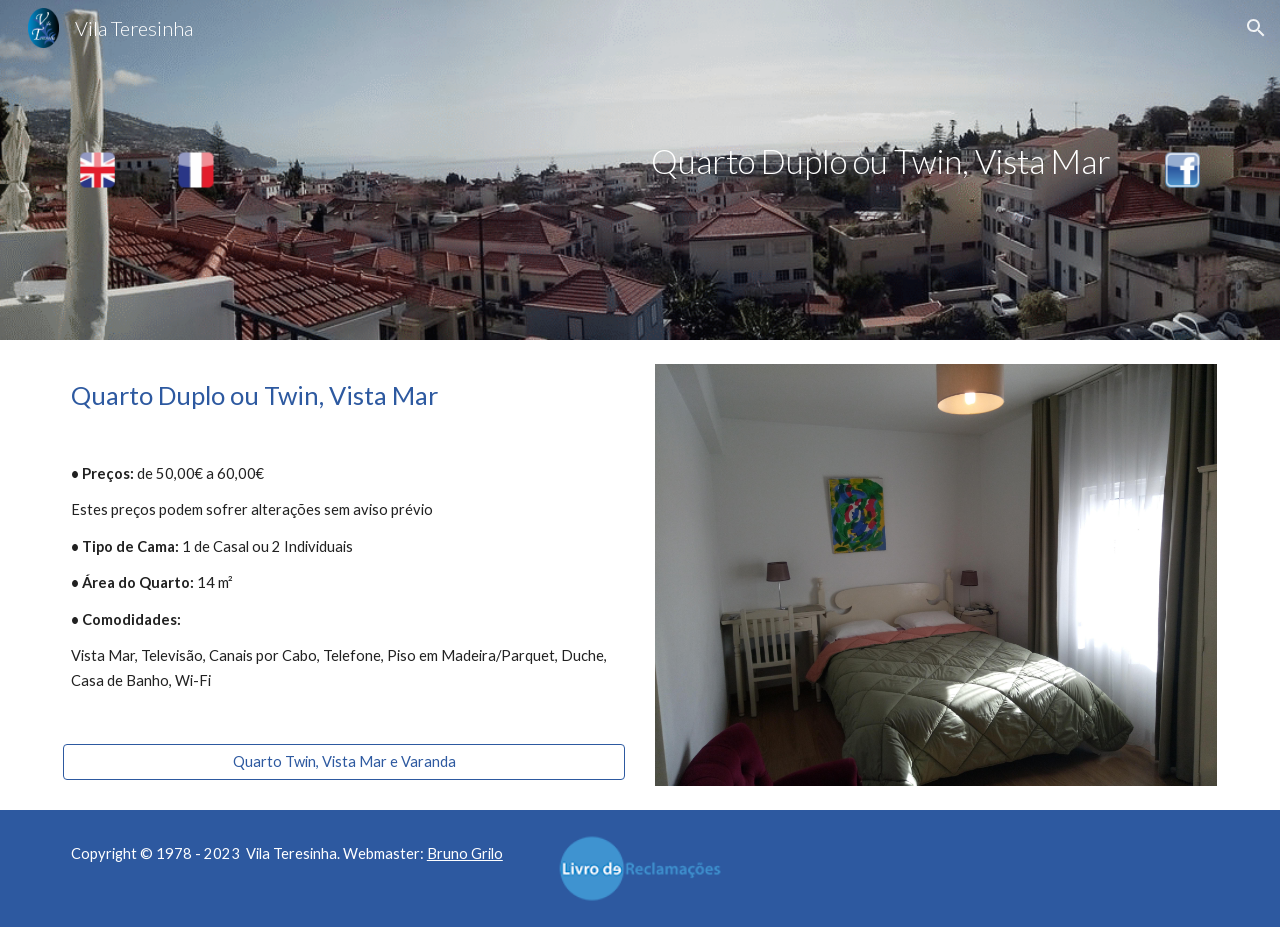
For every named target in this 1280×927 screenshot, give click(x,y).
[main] (689, 161)
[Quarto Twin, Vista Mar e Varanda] (344, 761)
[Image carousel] (936, 575)
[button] (1256, 28)
